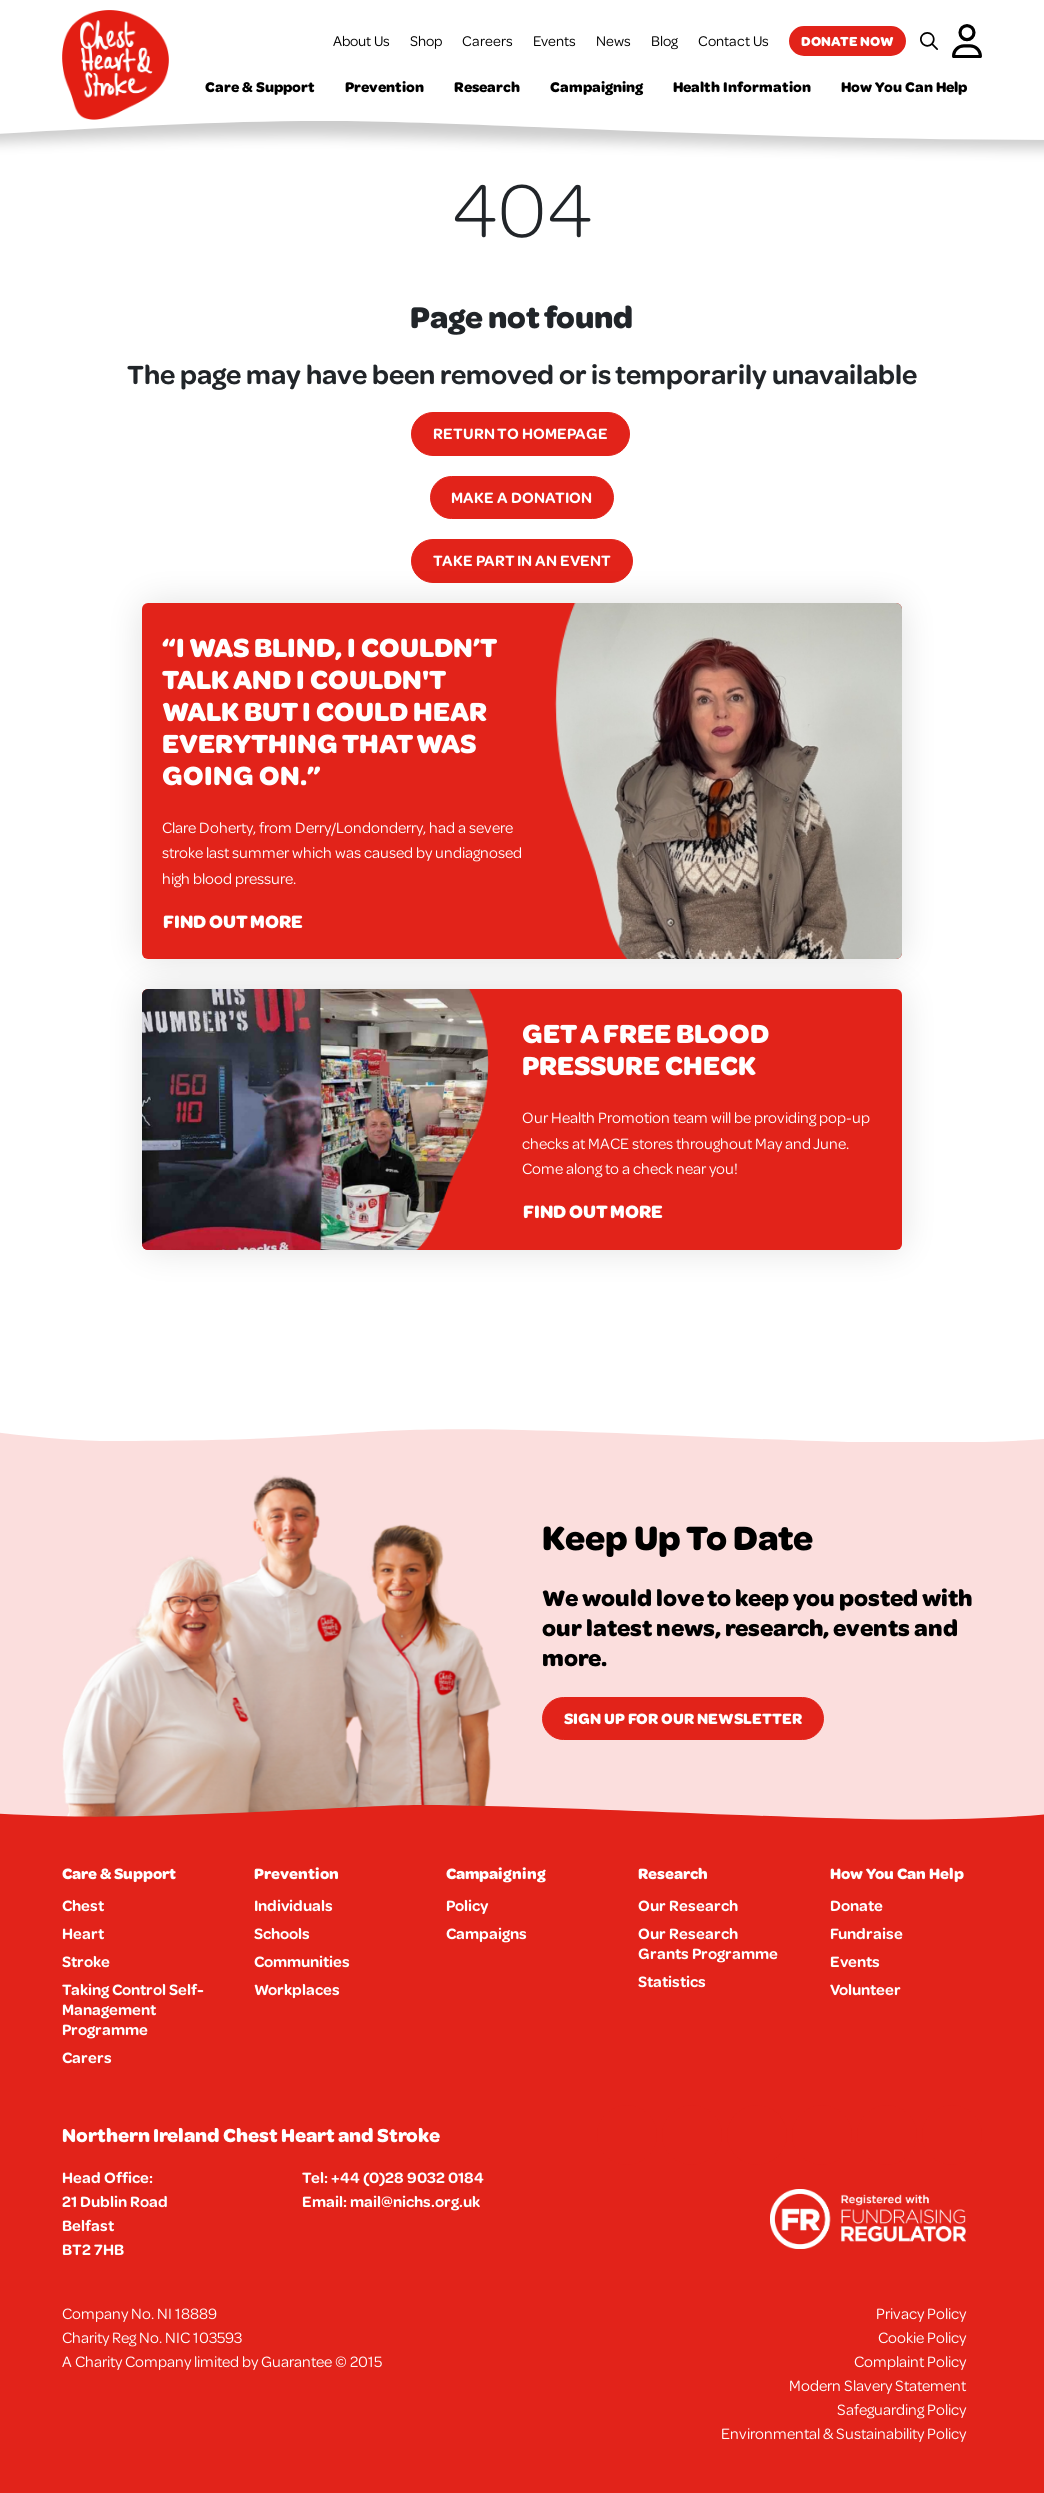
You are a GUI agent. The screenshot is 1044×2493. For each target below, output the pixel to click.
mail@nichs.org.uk (415, 2201)
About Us (361, 40)
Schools (282, 1933)
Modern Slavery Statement (877, 2385)
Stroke (86, 1961)
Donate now (847, 40)
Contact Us (733, 40)
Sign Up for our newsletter (683, 1718)
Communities (302, 1961)
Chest (83, 1905)
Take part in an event (522, 560)
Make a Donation (521, 497)
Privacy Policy (921, 2313)
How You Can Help (904, 86)
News (613, 40)
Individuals (293, 1905)
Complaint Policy (910, 2361)
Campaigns (486, 1933)
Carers (87, 2057)
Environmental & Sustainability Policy (843, 2433)
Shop (426, 40)
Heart (83, 1933)
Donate (856, 1905)
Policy (467, 1905)
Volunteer (865, 1989)
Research (487, 86)
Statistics (672, 1981)
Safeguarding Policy (901, 2409)
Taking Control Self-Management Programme (133, 2009)
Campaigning (596, 86)
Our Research (688, 1905)
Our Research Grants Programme (708, 1943)
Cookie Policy (922, 2337)
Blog (664, 40)
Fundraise (866, 1933)
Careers (487, 40)
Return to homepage (520, 433)
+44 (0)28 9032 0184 (407, 2177)
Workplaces (297, 1989)
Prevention (384, 86)
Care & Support (260, 86)
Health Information (742, 86)
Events (554, 40)
